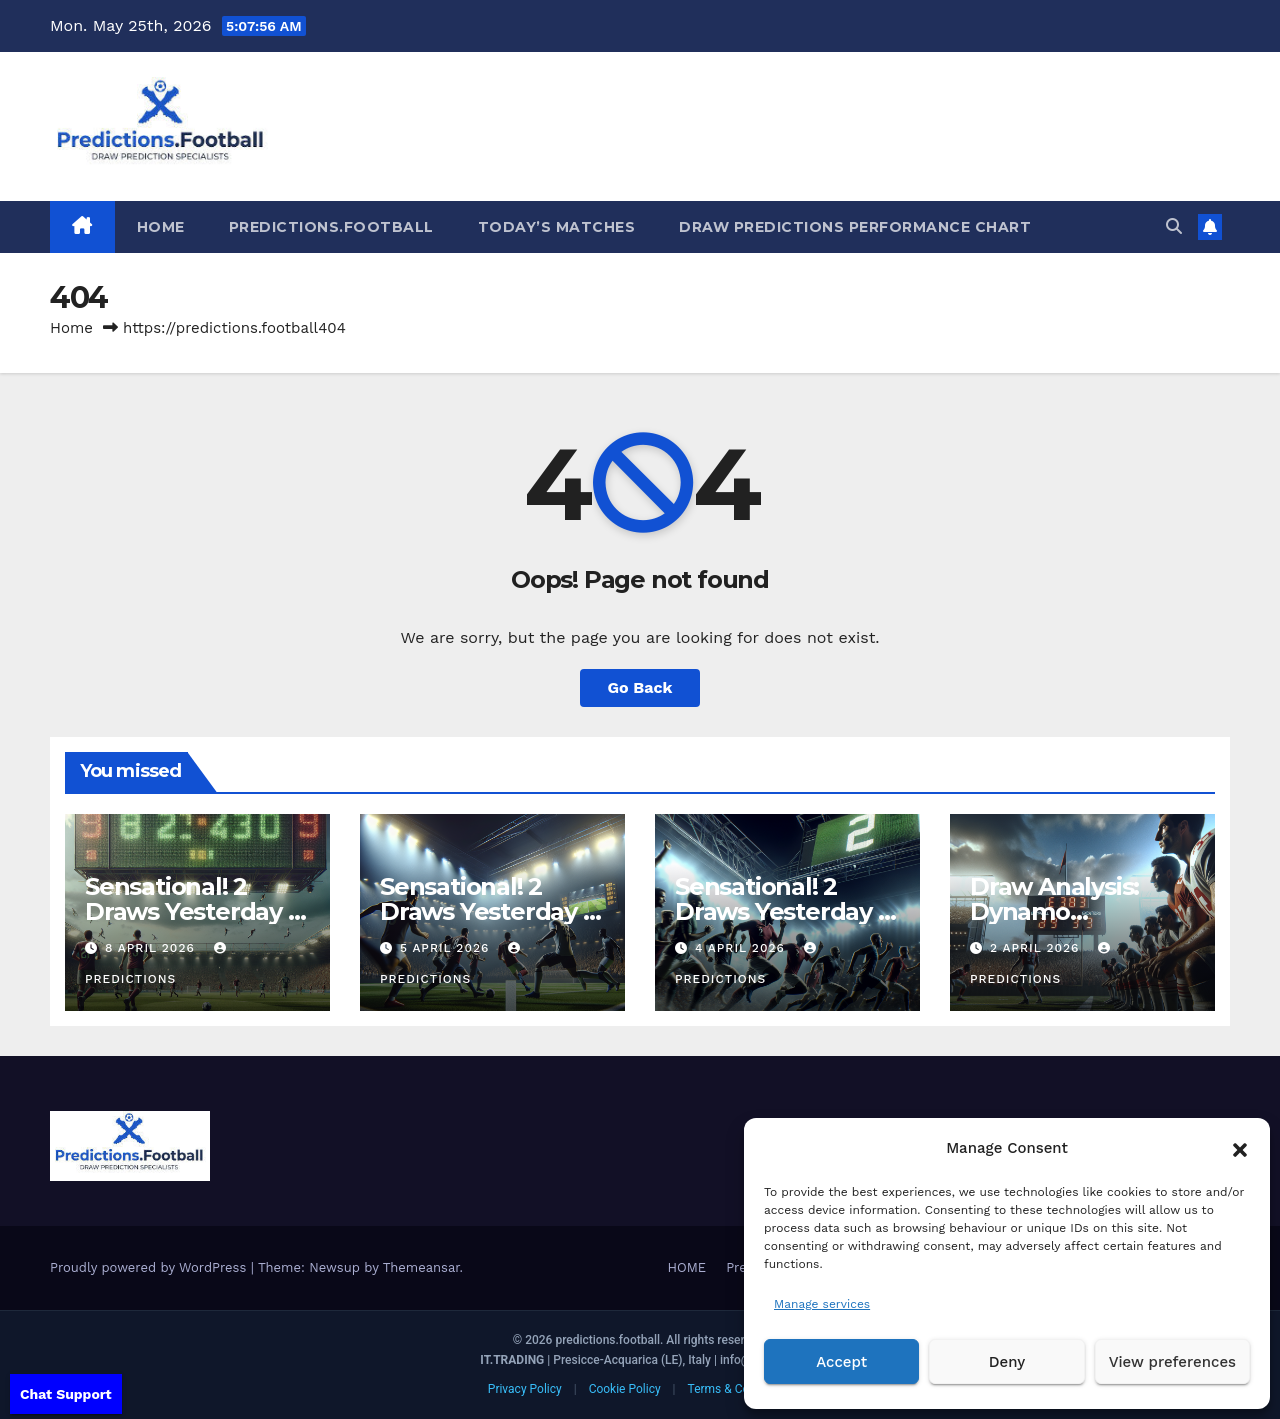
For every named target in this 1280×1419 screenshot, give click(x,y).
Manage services (822, 1304)
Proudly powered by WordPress (150, 1267)
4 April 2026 (742, 948)
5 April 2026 (447, 948)
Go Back (640, 687)
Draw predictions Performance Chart (855, 227)
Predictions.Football (331, 227)
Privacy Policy (525, 1389)
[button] (1240, 1148)
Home (71, 328)
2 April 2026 (1037, 948)
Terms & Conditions (740, 1389)
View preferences (1172, 1362)
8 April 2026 (152, 948)
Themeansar (421, 1267)
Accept (841, 1362)
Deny (1007, 1362)
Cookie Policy (625, 1389)
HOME (161, 227)
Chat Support (66, 1394)
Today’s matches (557, 227)
